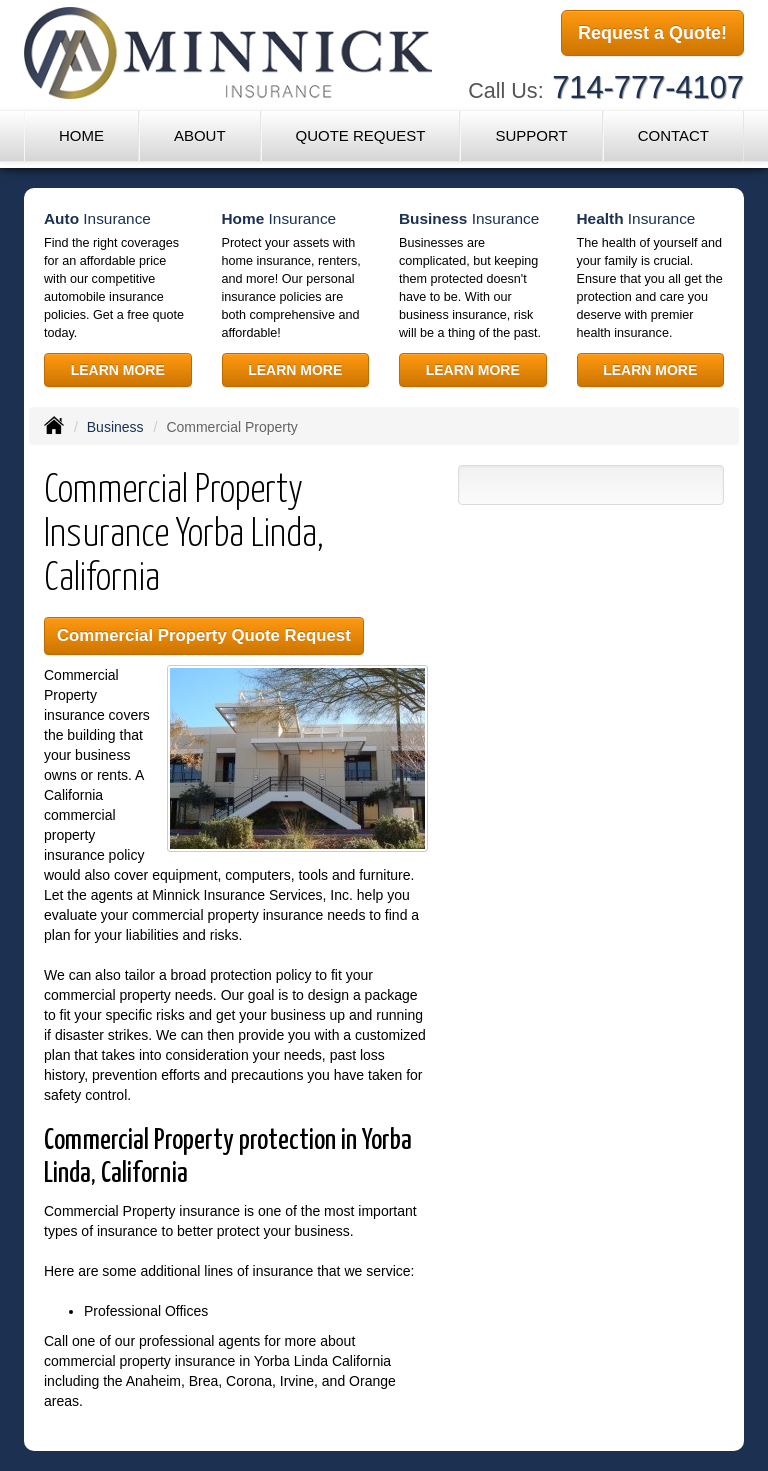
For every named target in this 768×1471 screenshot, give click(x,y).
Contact (673, 135)
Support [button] (531, 135)
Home (81, 135)
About (200, 135)
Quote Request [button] (360, 135)
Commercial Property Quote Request (204, 635)
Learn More (118, 370)
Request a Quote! (652, 33)
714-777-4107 (648, 87)
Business (115, 427)
